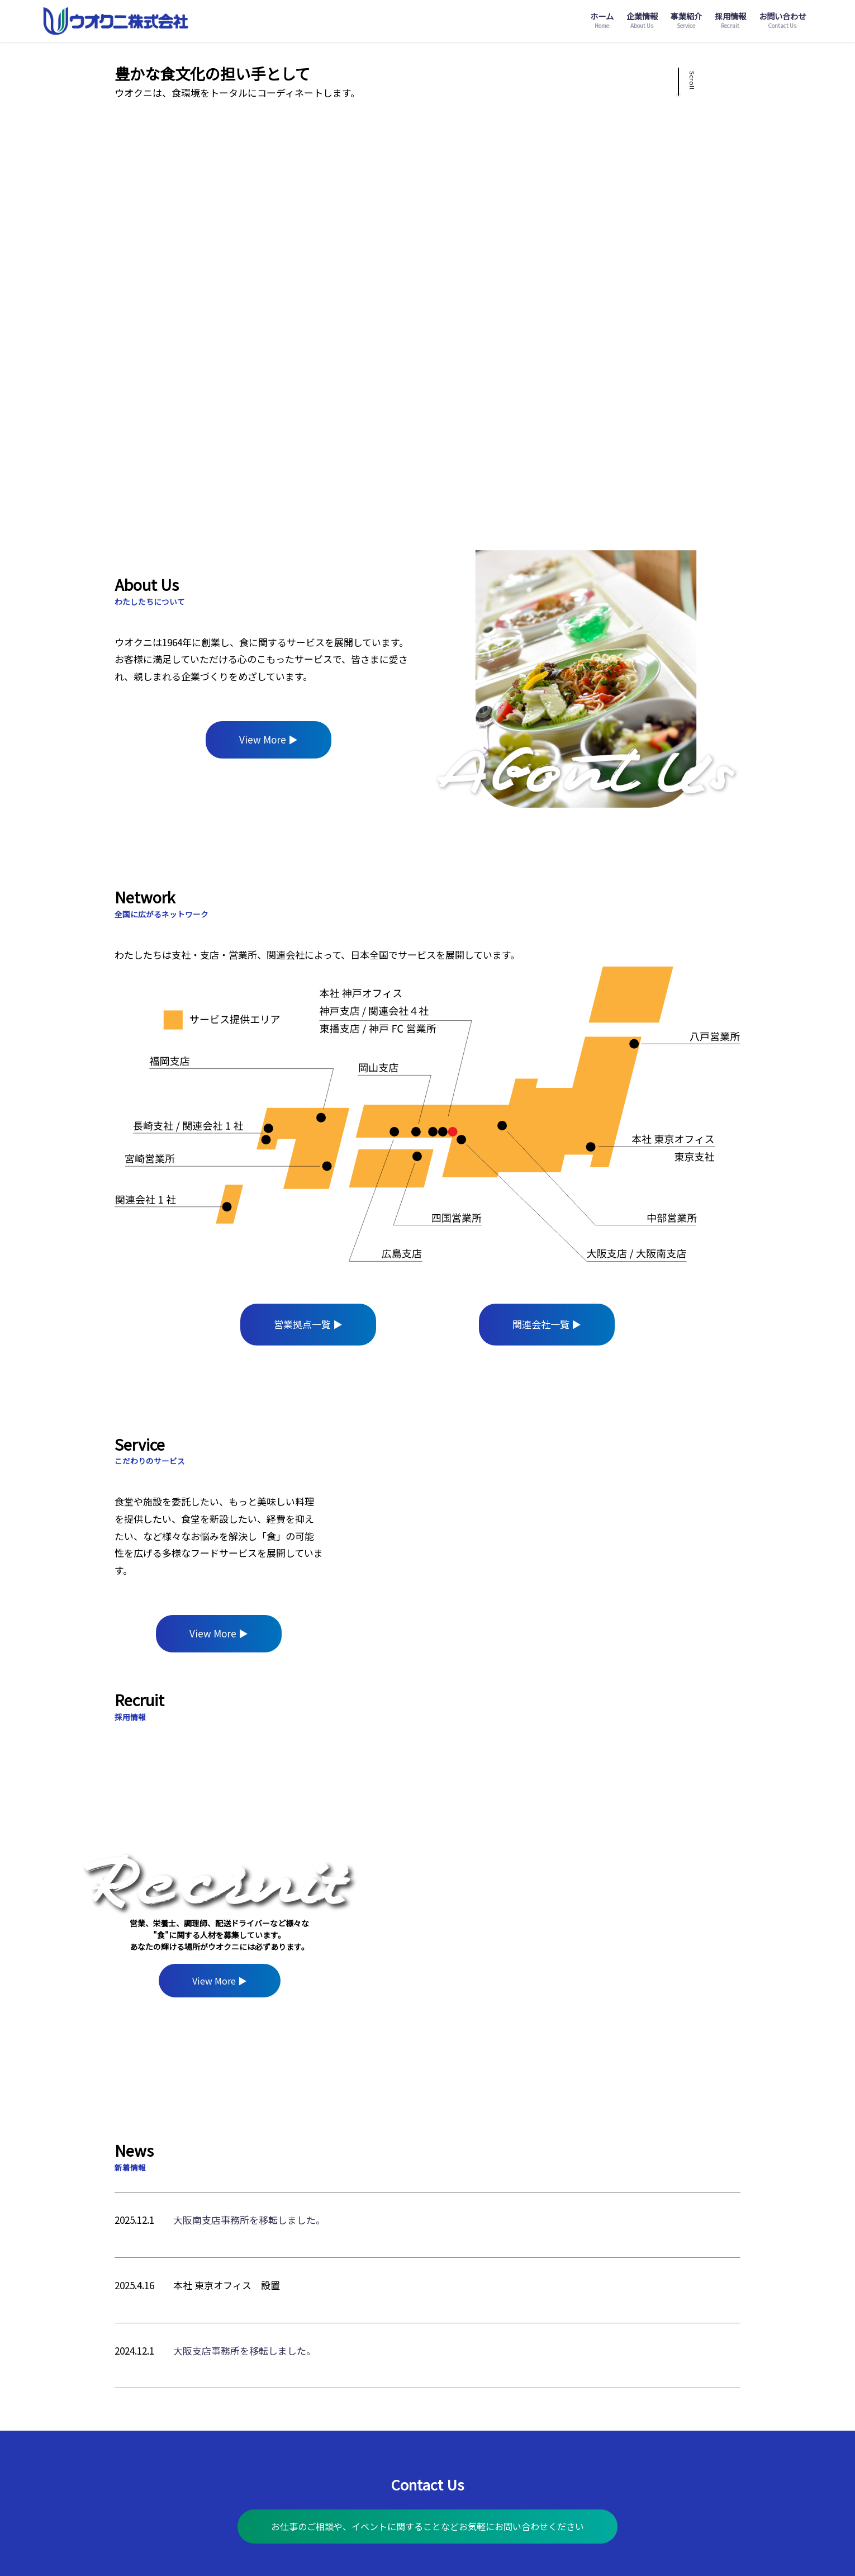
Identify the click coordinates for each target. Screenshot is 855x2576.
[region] (531, 1542)
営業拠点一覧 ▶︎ (308, 1324)
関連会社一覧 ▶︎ (546, 1324)
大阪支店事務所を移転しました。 (244, 2350)
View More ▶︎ (268, 739)
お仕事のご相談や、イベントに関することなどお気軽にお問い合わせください (427, 2526)
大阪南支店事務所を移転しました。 (249, 2220)
